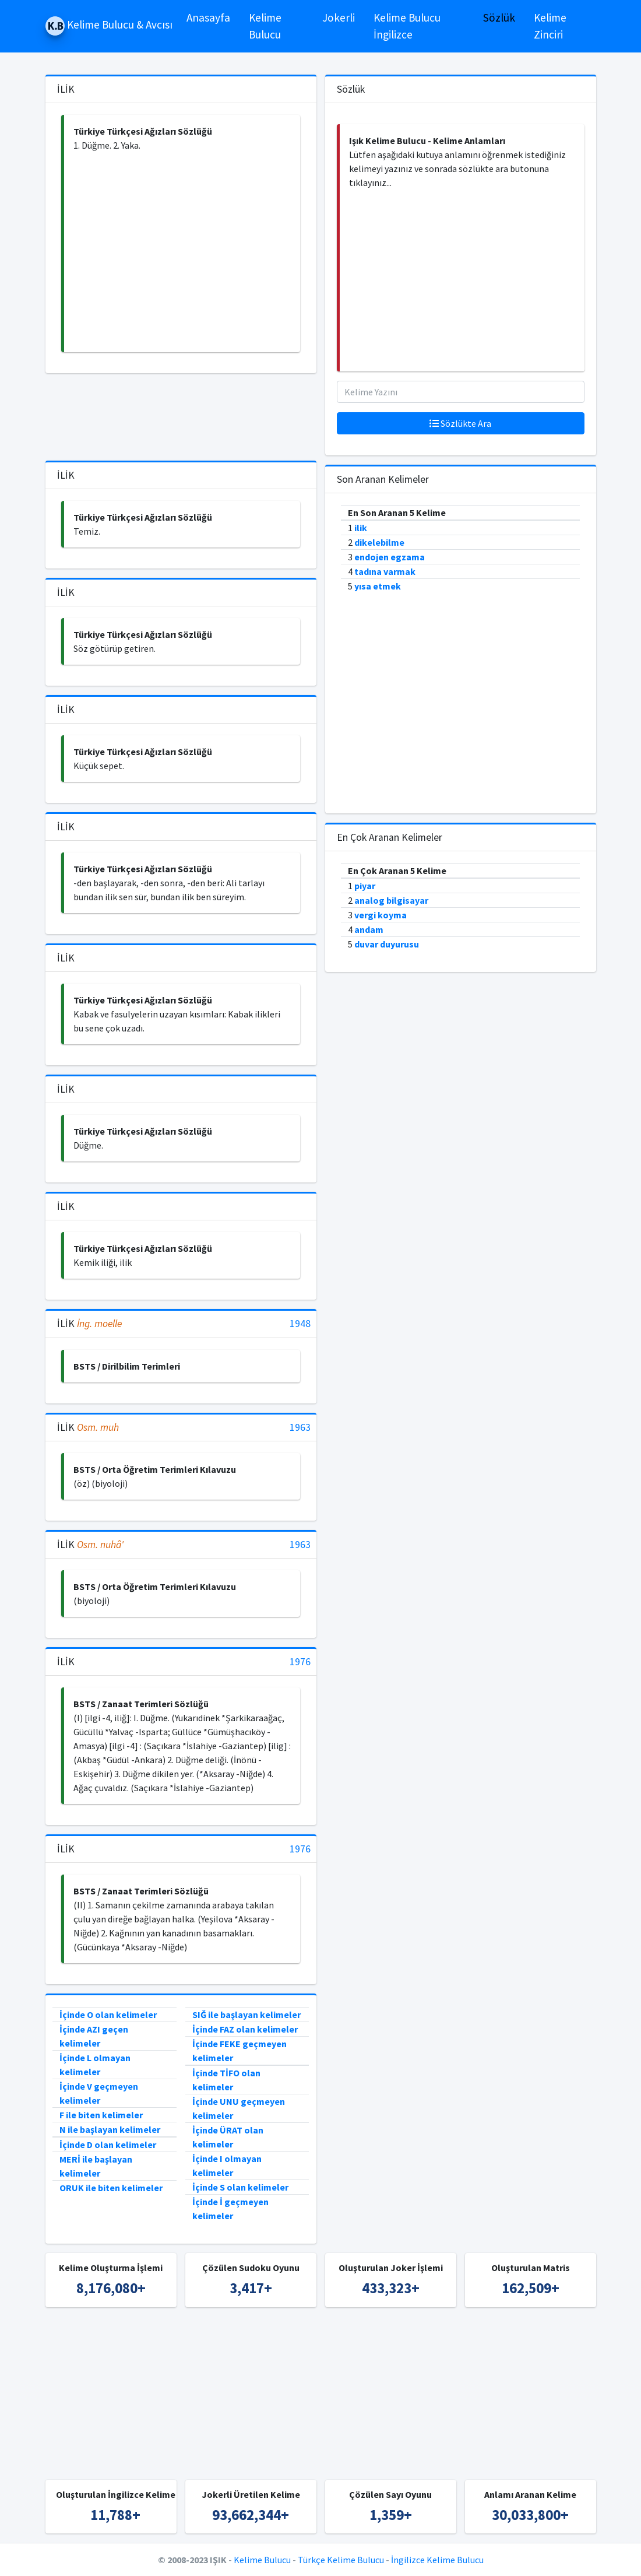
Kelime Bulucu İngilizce (407, 25)
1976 (300, 1662)
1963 (300, 1428)
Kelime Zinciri (550, 25)
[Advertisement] (182, 252)
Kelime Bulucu (265, 25)
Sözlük (499, 17)
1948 (300, 1324)
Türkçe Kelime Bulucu (341, 2560)
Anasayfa (208, 17)
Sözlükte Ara (460, 423)
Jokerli (338, 17)
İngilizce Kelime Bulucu (437, 2560)
